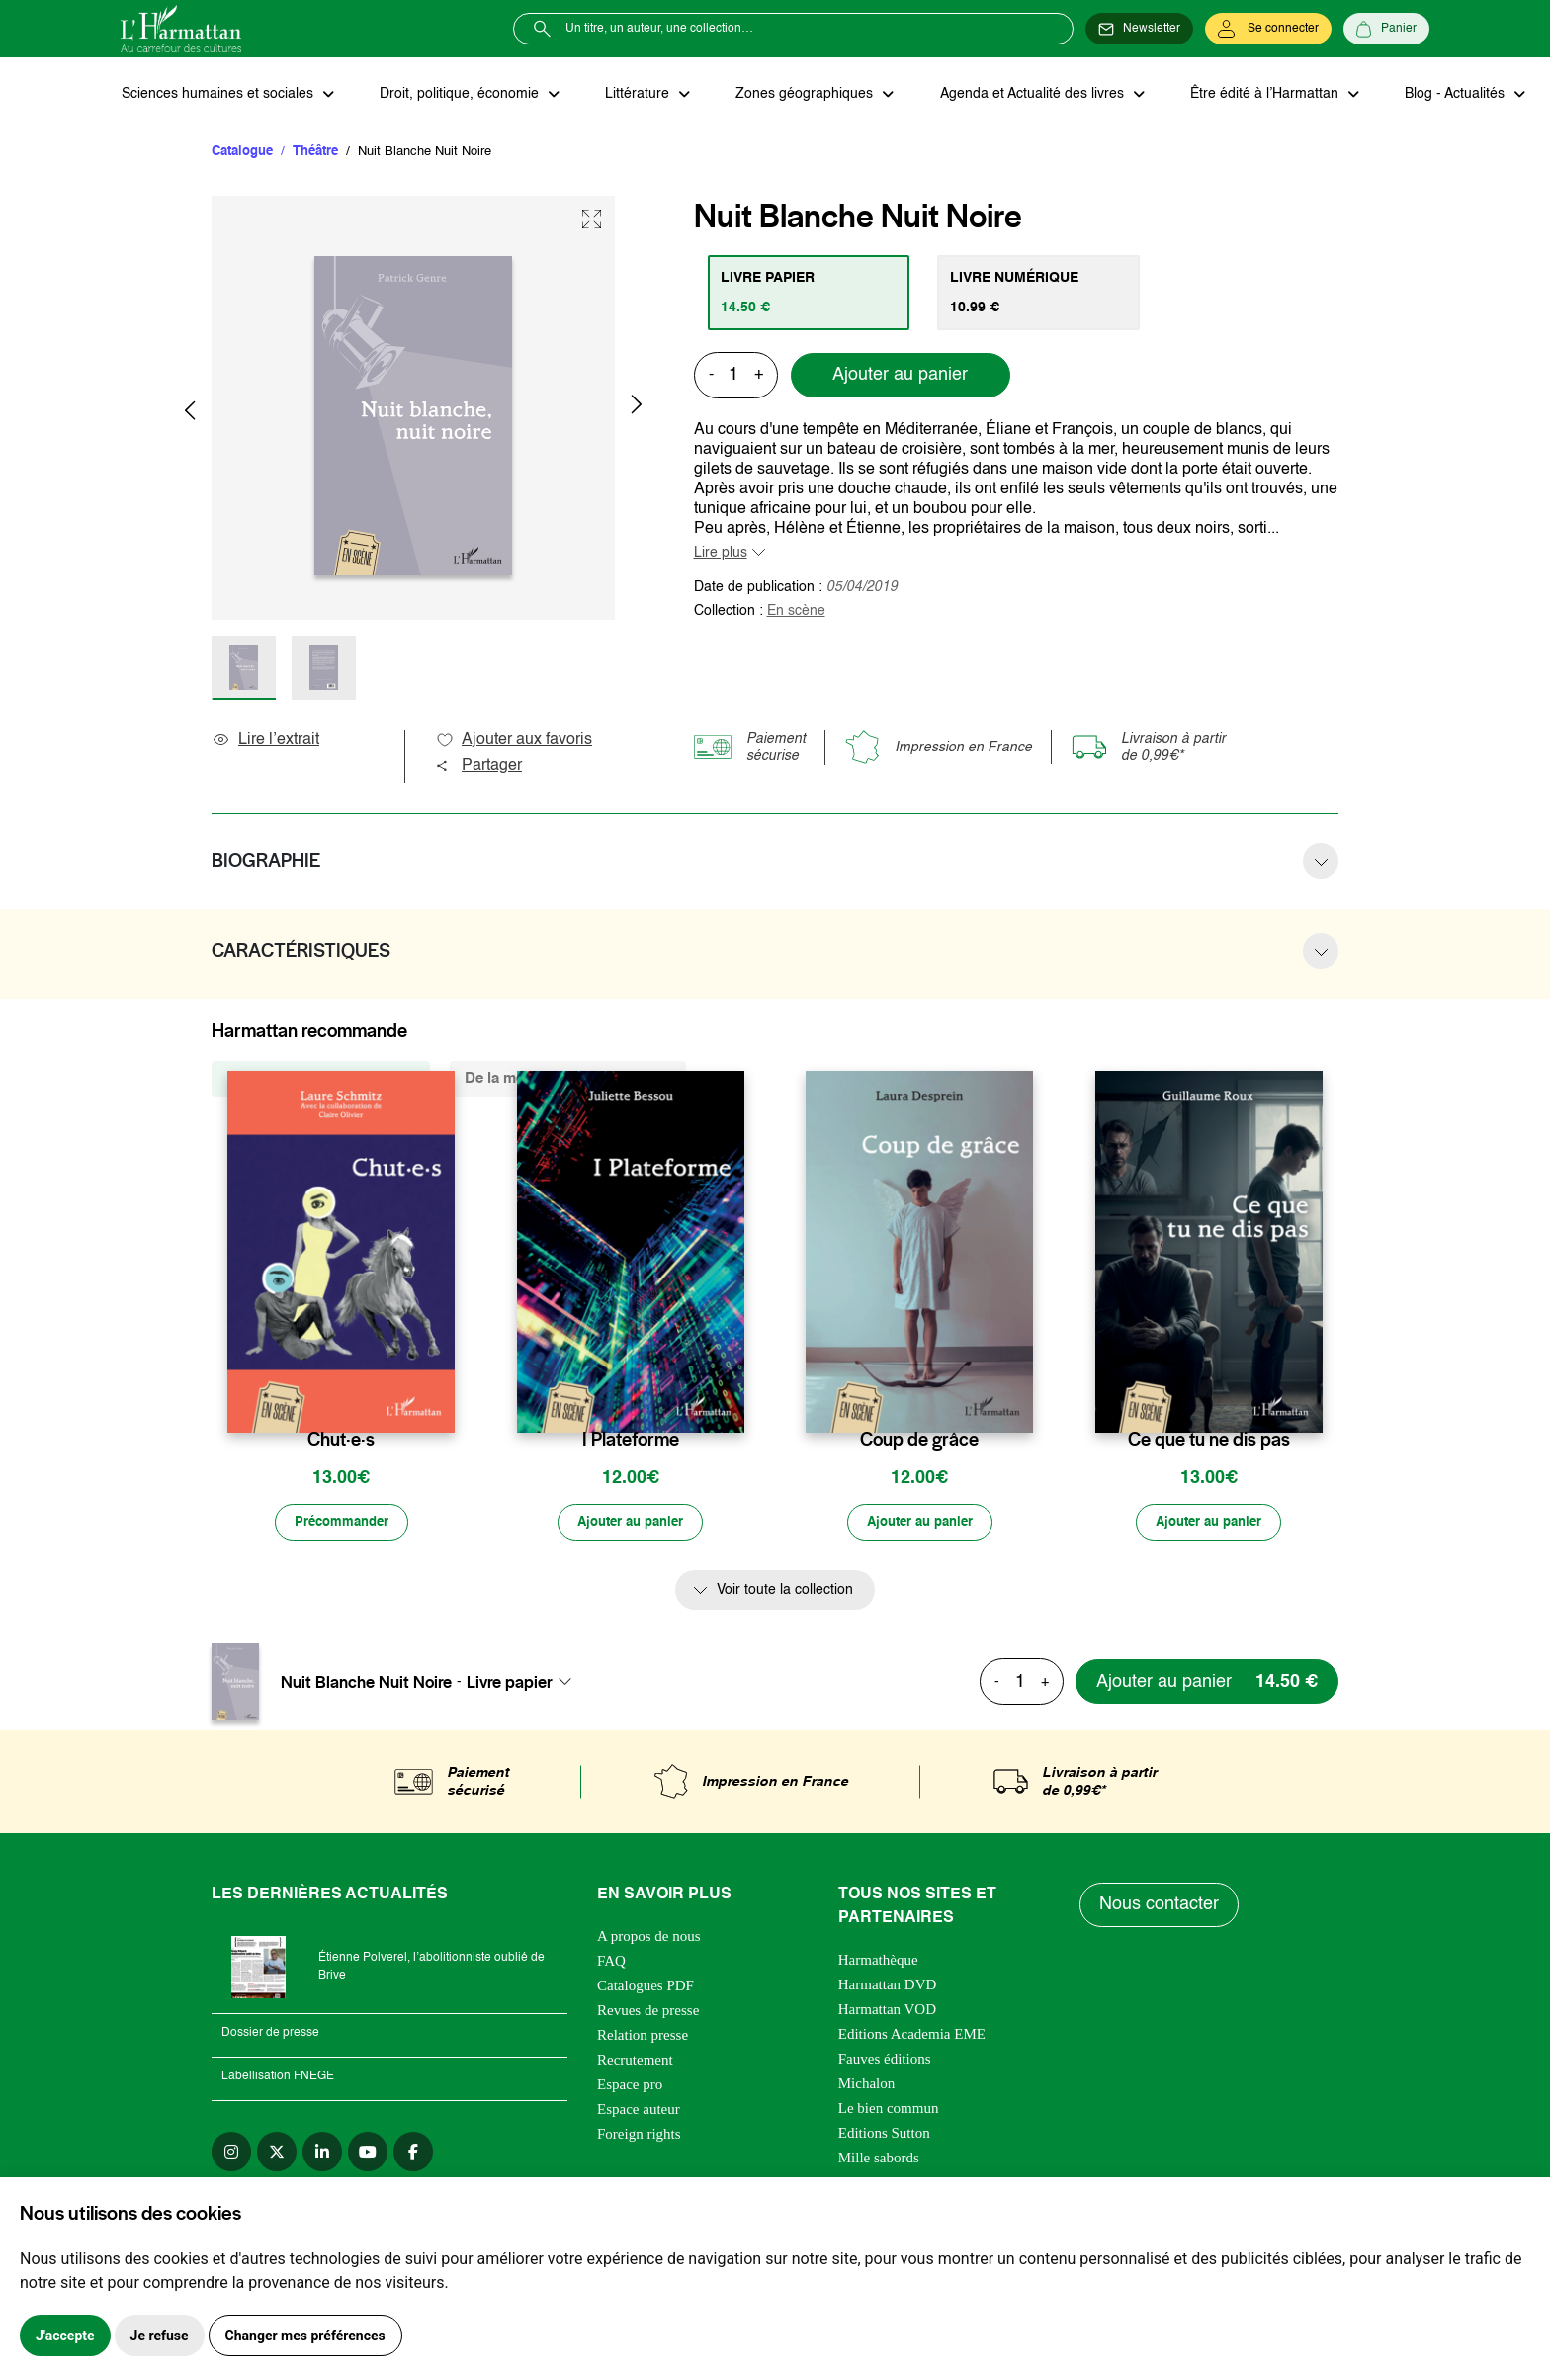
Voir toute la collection (785, 1593)
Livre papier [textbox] (510, 1684)
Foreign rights (639, 2136)
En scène (796, 612)
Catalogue (242, 152)
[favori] (442, 1401)
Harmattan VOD (887, 2011)
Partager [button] (478, 767)
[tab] (810, 293)
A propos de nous (649, 1938)
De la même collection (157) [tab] (320, 1079)
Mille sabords (878, 2159)
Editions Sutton (884, 2135)
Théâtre (315, 152)
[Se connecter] (1268, 28)
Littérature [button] (634, 95)
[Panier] (1386, 28)
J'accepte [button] (65, 2335)
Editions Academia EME (912, 2036)
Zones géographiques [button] (799, 95)
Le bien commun (888, 2110)
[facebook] (413, 2153)
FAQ (611, 1963)
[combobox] (525, 1684)
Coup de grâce (919, 1441)
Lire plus (720, 554)
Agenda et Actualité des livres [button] (1024, 95)
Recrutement (635, 2062)
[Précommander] (341, 1524)
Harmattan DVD (887, 1986)
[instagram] (231, 2153)
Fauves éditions (884, 2061)
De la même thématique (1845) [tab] (568, 1079)
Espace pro (629, 2086)
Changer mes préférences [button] (305, 2335)
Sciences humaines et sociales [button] (218, 95)
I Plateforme (630, 1441)
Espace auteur (638, 2111)
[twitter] (277, 2153)
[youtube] (368, 2153)
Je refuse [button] (159, 2335)
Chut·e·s (341, 1441)
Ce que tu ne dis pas (1209, 1441)
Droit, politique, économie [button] (458, 95)
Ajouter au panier (900, 377)
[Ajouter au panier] (631, 1524)
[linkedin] (322, 2153)
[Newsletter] (1139, 28)
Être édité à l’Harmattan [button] (1254, 95)
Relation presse (642, 2037)
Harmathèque (878, 1962)
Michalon (867, 2085)
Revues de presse (648, 2012)
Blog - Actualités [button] (1443, 95)
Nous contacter (1160, 1907)
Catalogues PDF (645, 1987)
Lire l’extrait (265, 741)
